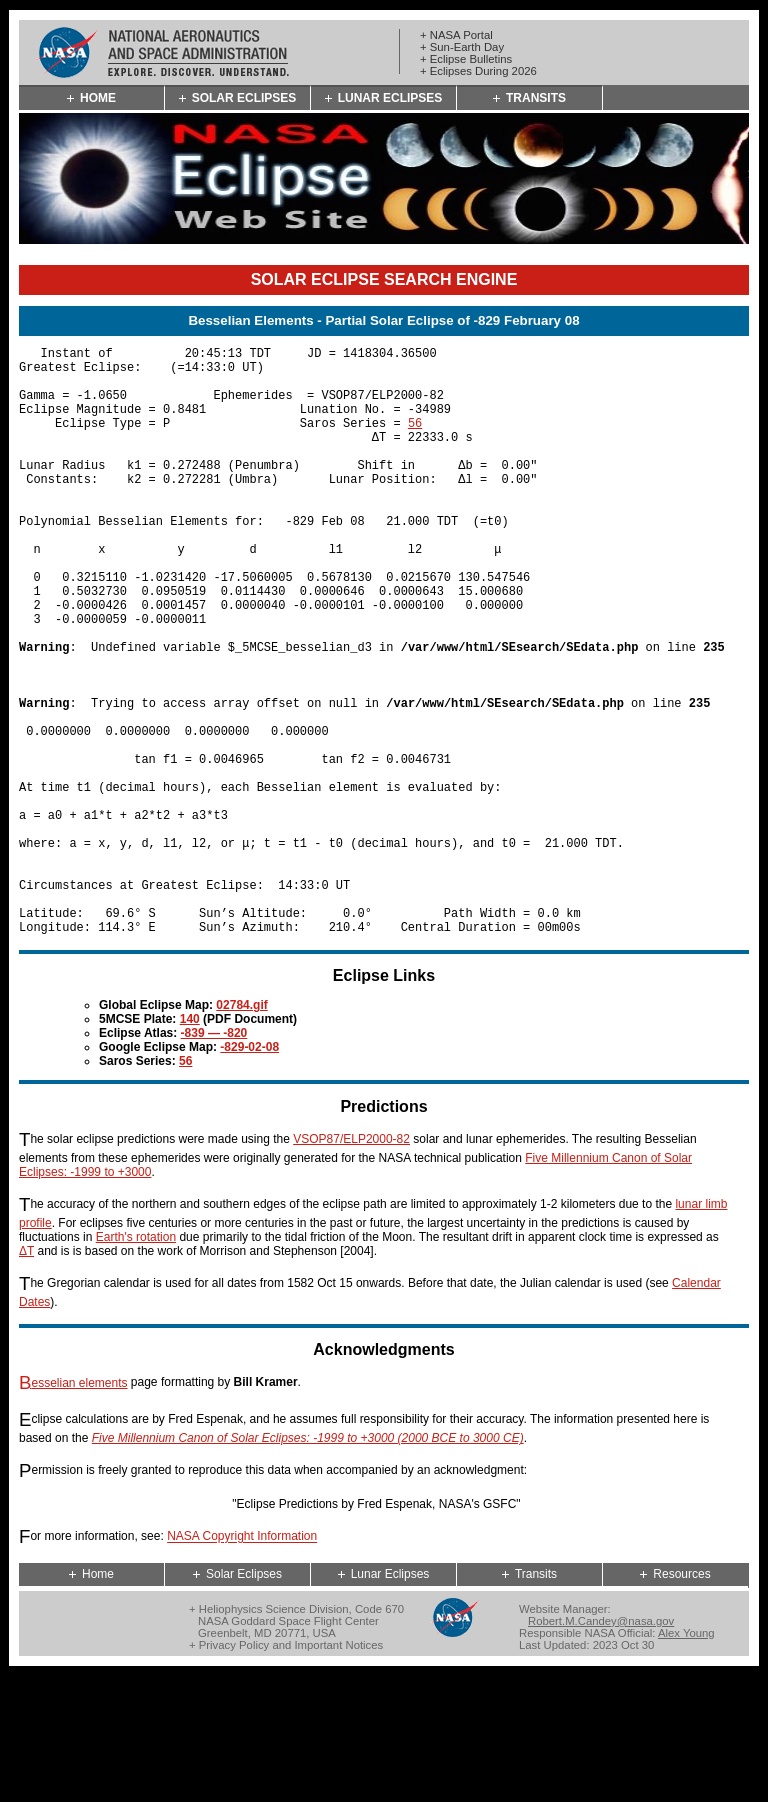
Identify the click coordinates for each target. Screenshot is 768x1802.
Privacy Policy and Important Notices (291, 1771)
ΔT (26, 1377)
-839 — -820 (214, 1159)
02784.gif (241, 1131)
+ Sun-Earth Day (462, 47)
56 (415, 440)
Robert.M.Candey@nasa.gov (601, 1747)
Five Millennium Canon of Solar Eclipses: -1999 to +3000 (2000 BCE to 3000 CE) (308, 1564)
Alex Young (686, 1759)
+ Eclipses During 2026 (478, 71)
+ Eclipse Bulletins (466, 59)
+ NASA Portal (456, 35)
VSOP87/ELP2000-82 (351, 1265)
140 (190, 1145)
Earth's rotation (136, 1363)
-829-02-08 (249, 1173)
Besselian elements (73, 1509)
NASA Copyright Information (242, 1663)
